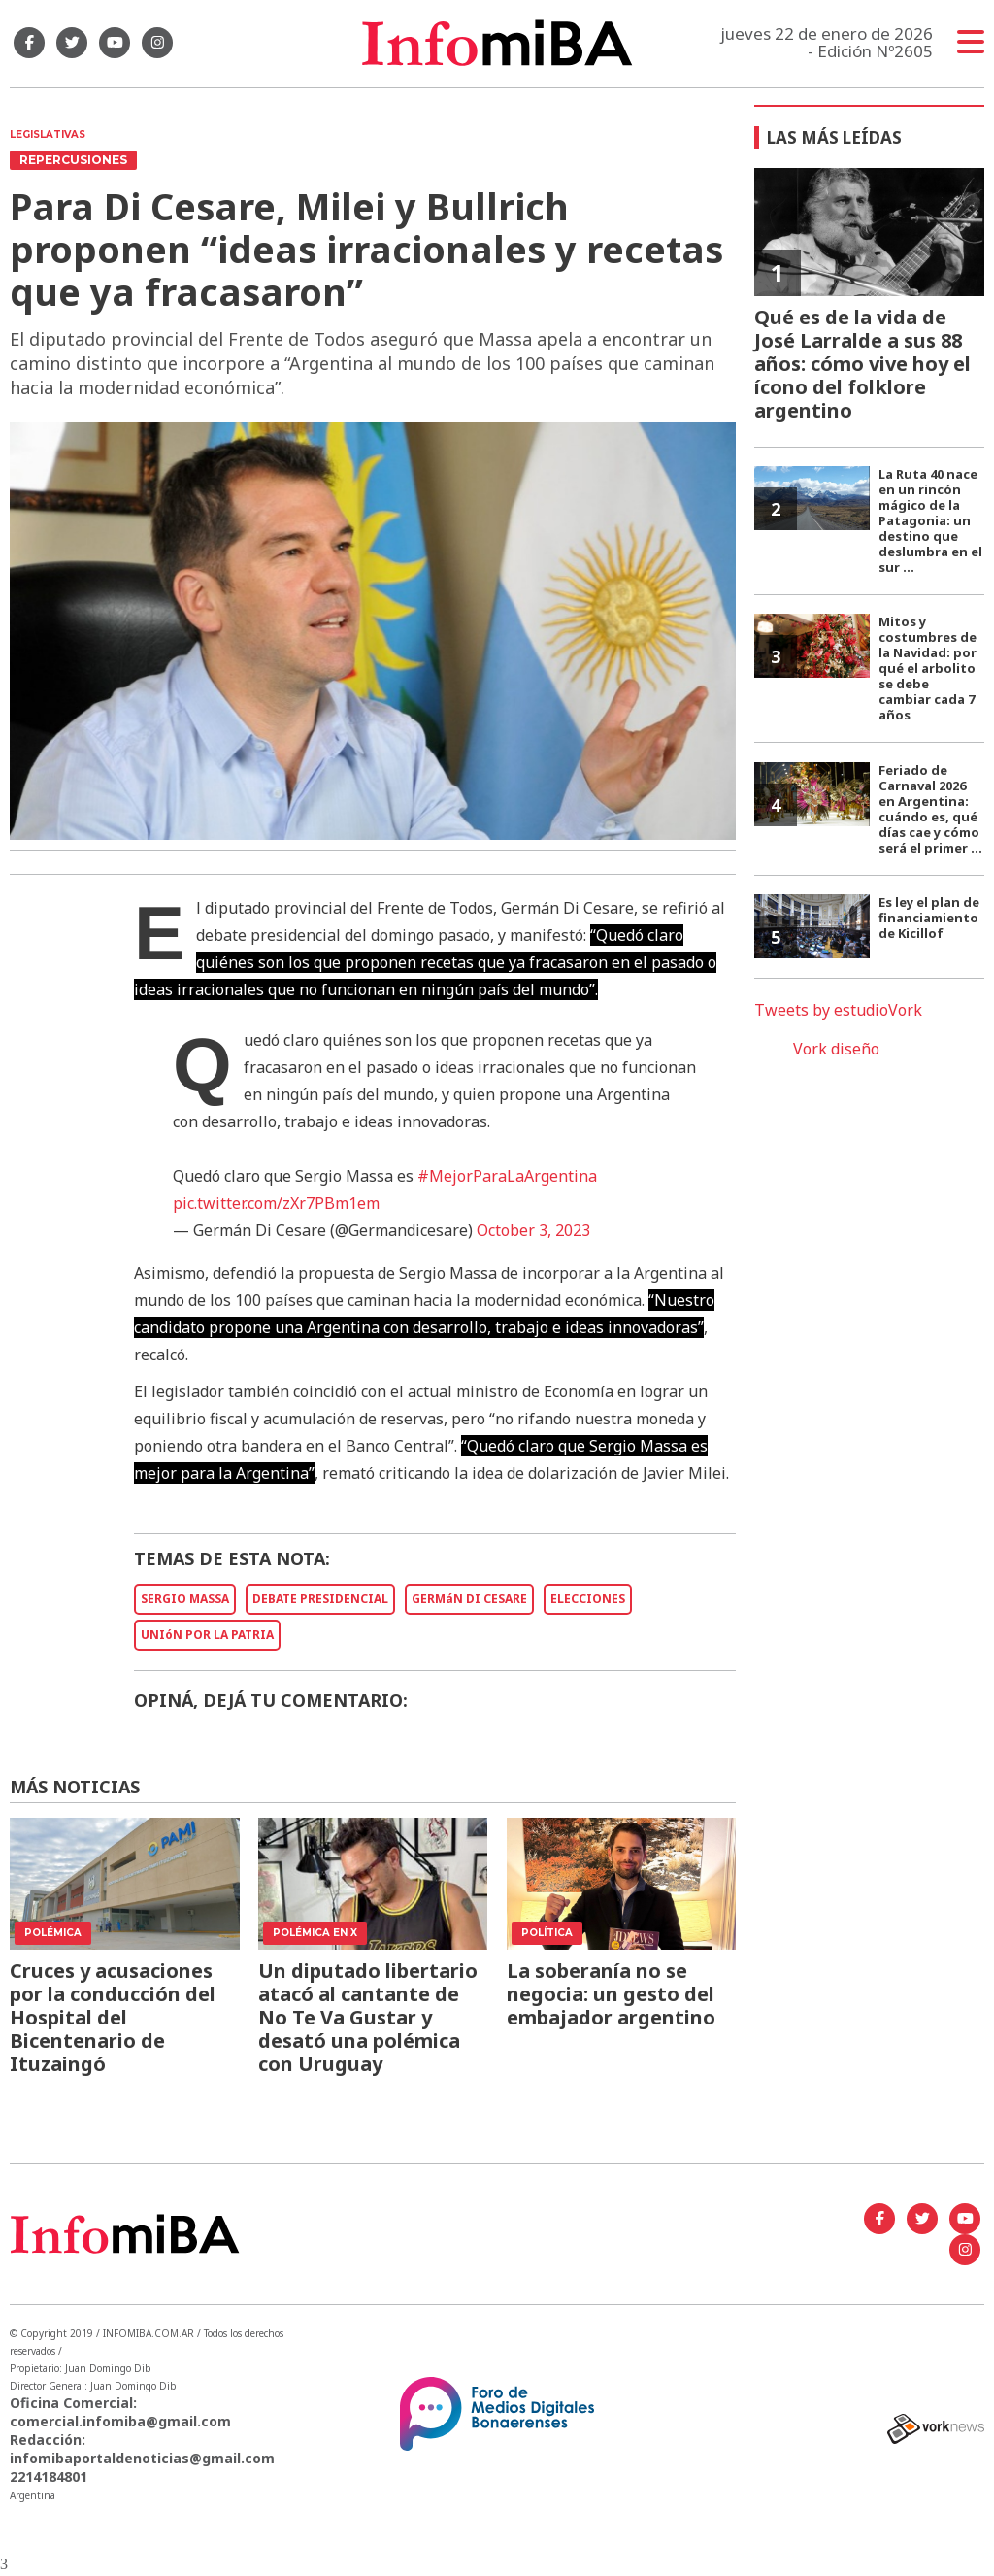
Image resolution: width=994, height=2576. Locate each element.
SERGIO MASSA (185, 1598)
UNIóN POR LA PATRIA (207, 1634)
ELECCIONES (587, 1598)
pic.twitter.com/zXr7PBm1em (276, 1203)
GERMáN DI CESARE (469, 1598)
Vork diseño (836, 1048)
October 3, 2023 (533, 1230)
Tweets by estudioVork (838, 1009)
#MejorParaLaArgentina (507, 1176)
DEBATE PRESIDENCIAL (320, 1598)
